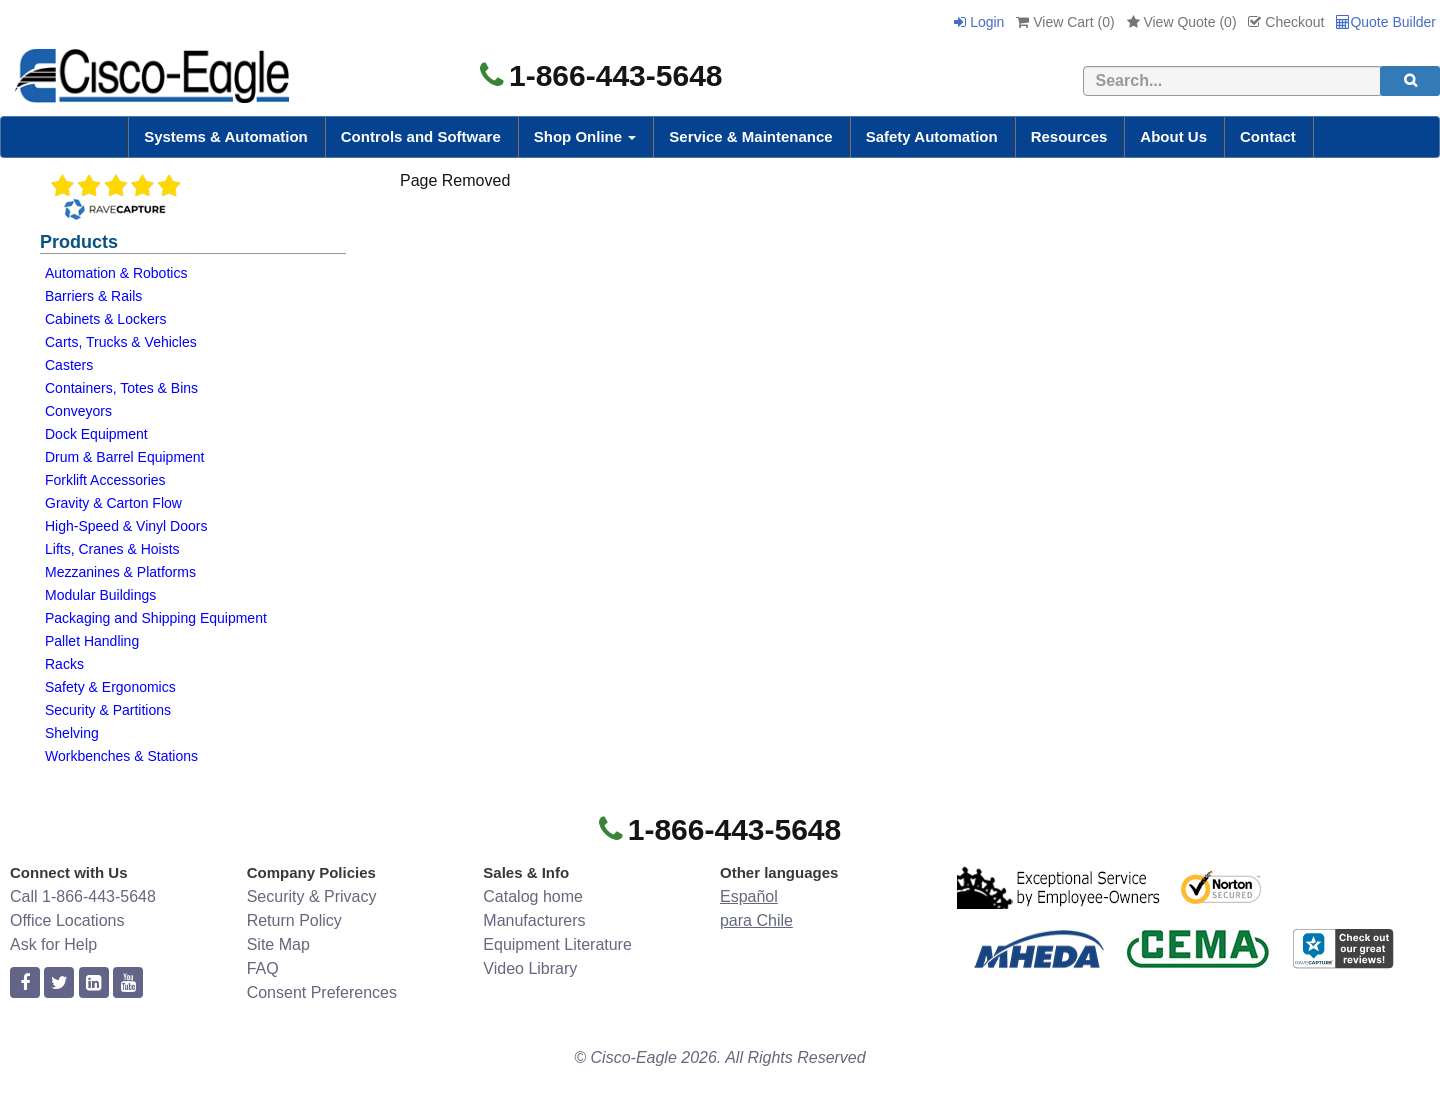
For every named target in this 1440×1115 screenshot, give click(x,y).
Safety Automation (932, 136)
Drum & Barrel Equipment (125, 457)
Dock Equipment (96, 434)
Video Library (530, 968)
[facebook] (25, 983)
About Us (1173, 136)
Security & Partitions (108, 710)
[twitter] (59, 983)
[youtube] (128, 983)
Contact (1268, 136)
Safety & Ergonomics (110, 687)
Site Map (278, 944)
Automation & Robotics (116, 273)
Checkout (1286, 22)
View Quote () (1182, 22)
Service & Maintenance (750, 136)
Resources (1069, 136)
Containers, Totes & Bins (121, 388)
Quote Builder (1386, 22)
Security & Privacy (312, 896)
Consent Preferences (322, 992)
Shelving (72, 733)
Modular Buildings (100, 595)
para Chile (756, 920)
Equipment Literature (557, 944)
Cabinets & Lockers (105, 319)
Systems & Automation (226, 136)
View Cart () (1065, 22)
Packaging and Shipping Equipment (156, 618)
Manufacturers (534, 920)
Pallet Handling (92, 641)
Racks (64, 664)
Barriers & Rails (93, 296)
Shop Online (585, 136)
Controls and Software (421, 136)
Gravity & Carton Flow (113, 503)
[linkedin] (94, 983)
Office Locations (67, 920)
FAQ (263, 968)
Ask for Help (53, 944)
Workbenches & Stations (121, 756)
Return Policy (294, 920)
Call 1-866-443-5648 (83, 896)
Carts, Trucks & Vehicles (121, 342)
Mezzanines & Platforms (120, 572)
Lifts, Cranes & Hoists (112, 549)
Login (979, 22)
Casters (69, 365)
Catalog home (533, 896)
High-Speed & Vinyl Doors (126, 526)
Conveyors (78, 411)
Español (749, 896)
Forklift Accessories (105, 480)
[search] (1410, 81)
